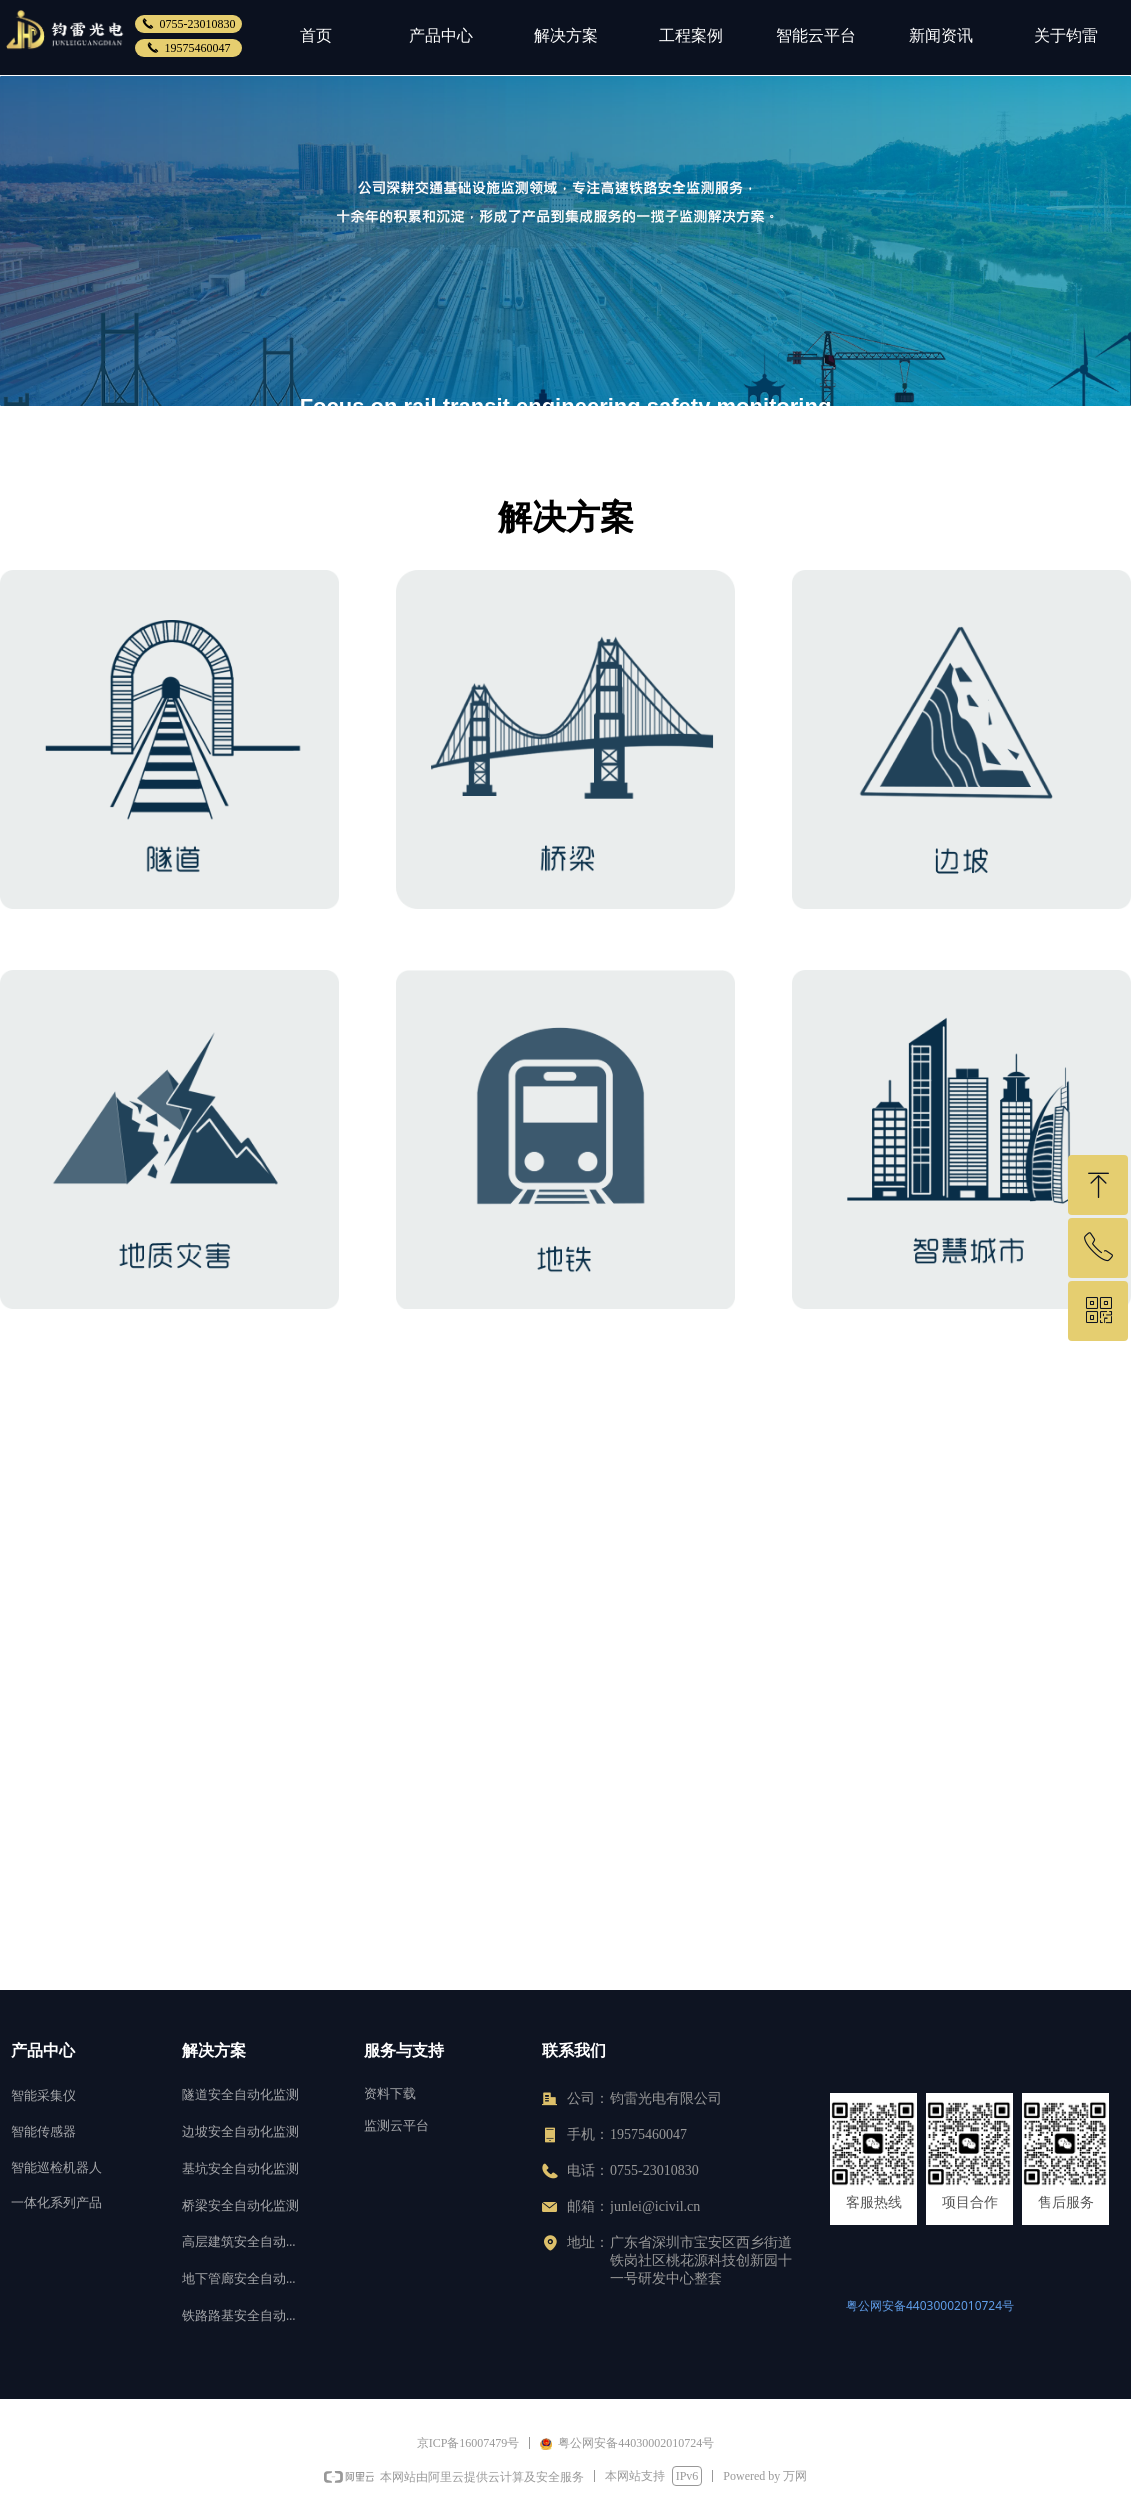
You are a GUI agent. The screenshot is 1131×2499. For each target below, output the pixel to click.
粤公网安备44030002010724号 (930, 2305)
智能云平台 (816, 35)
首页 (316, 35)
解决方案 (566, 35)
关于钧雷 (1066, 35)
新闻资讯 (941, 35)
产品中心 (441, 35)
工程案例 (691, 35)
